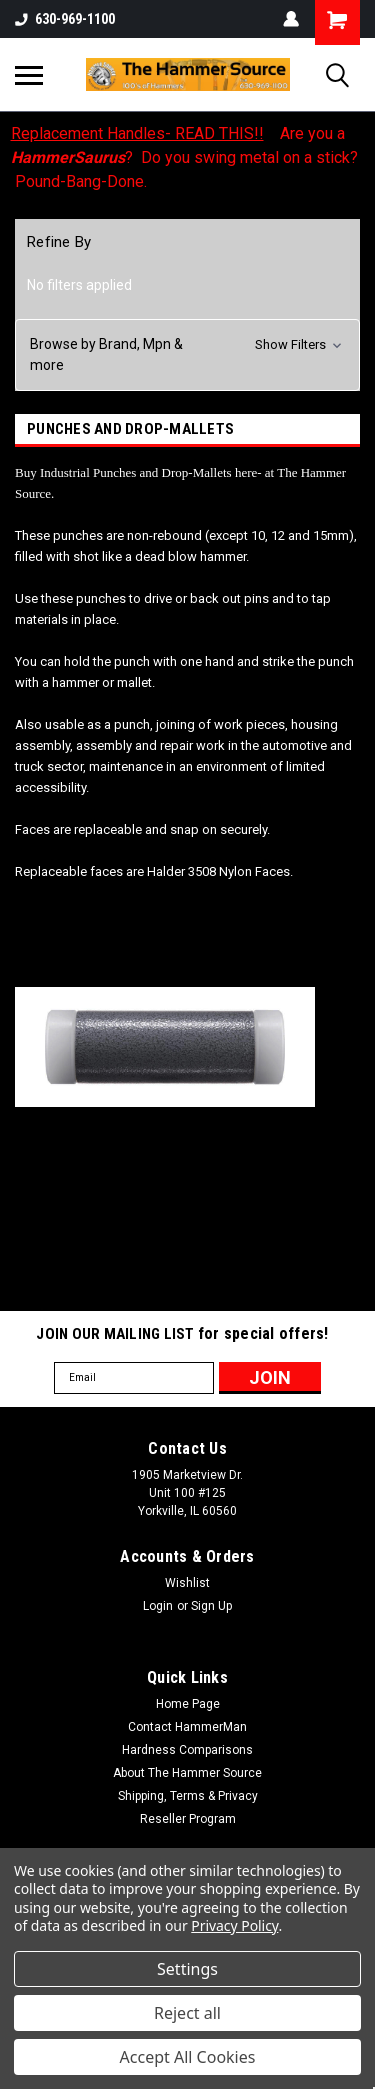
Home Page (188, 1704)
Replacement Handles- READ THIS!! (137, 133)
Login (158, 1606)
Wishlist (187, 1583)
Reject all (187, 2013)
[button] (187, 355)
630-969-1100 (65, 19)
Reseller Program (188, 1819)
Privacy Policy (234, 1925)
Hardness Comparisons (187, 1750)
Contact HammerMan (187, 1727)
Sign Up (211, 1606)
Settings (187, 1969)
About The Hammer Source (187, 1773)
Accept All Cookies (188, 2057)
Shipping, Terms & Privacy (188, 1796)
